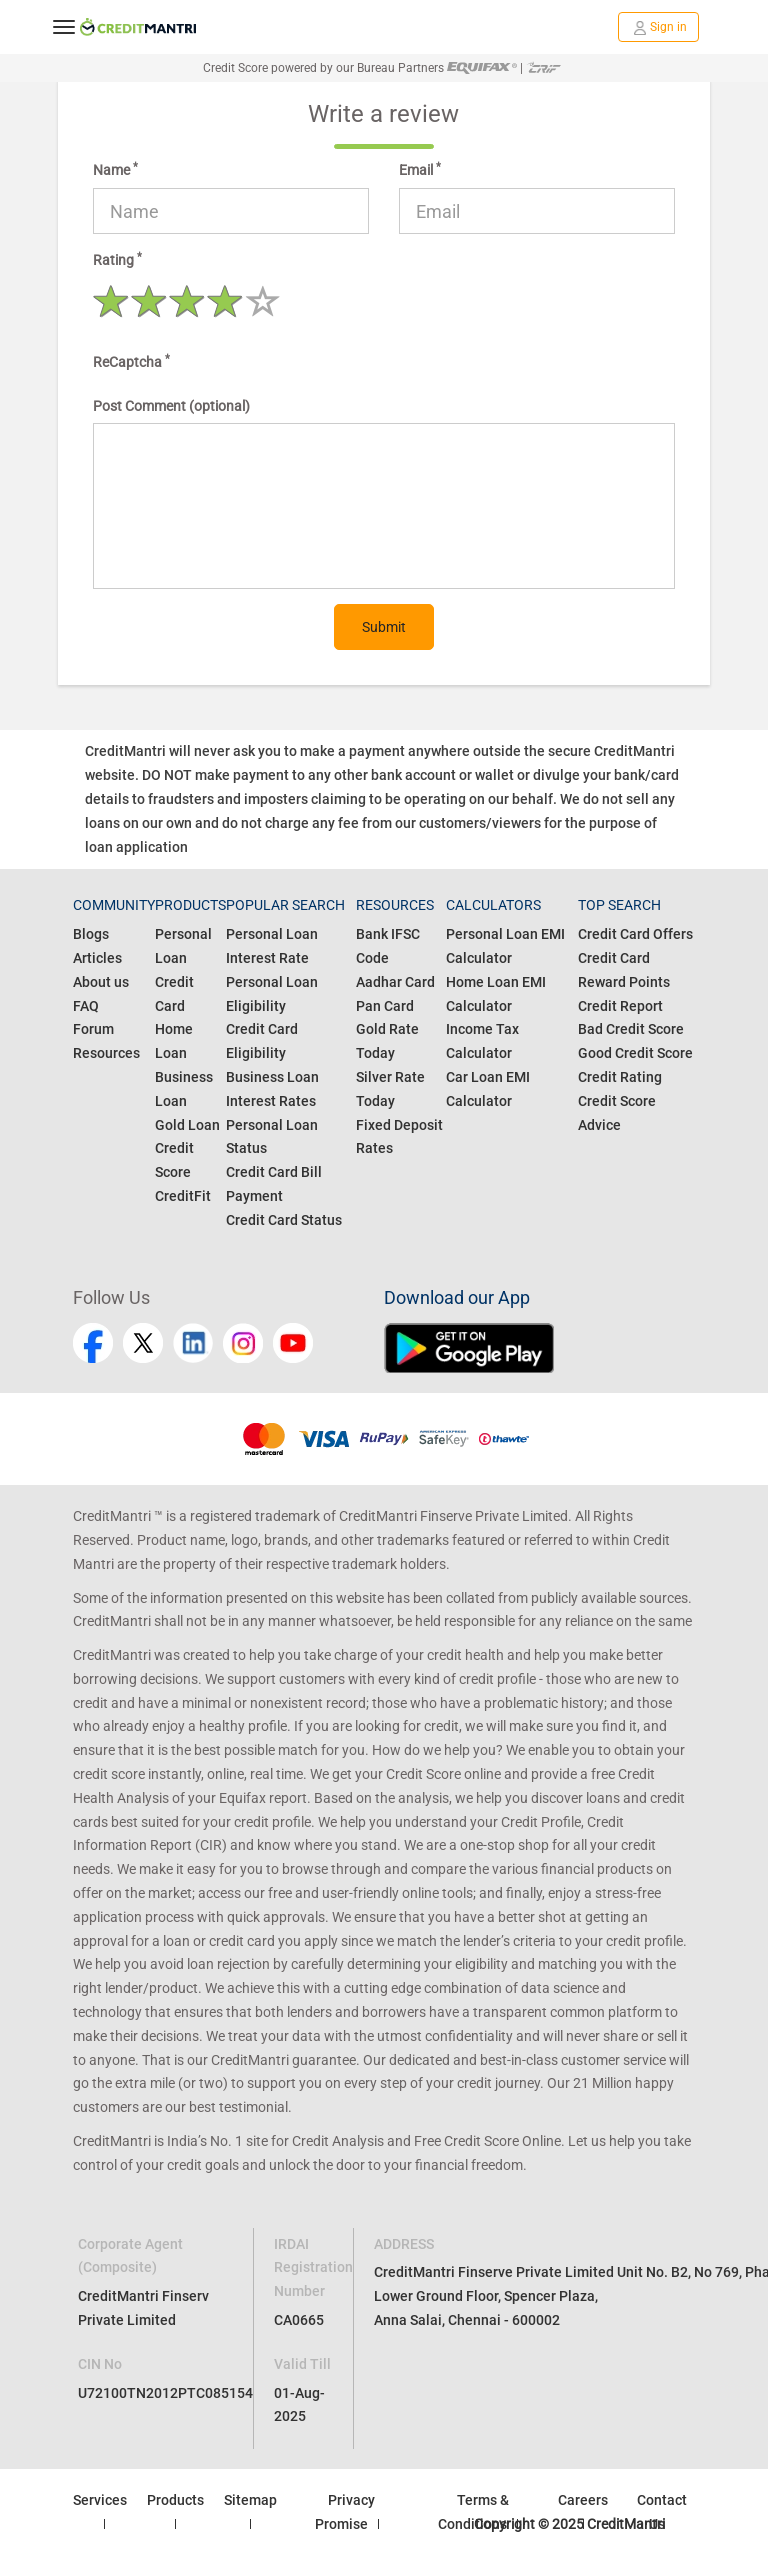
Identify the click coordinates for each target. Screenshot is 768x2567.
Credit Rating (620, 1077)
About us (101, 982)
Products (175, 2500)
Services (100, 2500)
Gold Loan (187, 1125)
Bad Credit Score (631, 1029)
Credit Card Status (284, 1220)
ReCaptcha (131, 361)
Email (420, 169)
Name (115, 169)
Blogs (91, 934)
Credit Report (620, 1006)
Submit (384, 627)
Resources (106, 1053)
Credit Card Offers (635, 934)
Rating (117, 259)
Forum (93, 1029)
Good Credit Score (635, 1053)
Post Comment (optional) (171, 406)
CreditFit (183, 1196)
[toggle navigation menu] (64, 27)
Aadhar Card (395, 982)
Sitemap (250, 2500)
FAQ (86, 1006)
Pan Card (385, 1006)
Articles (97, 958)
